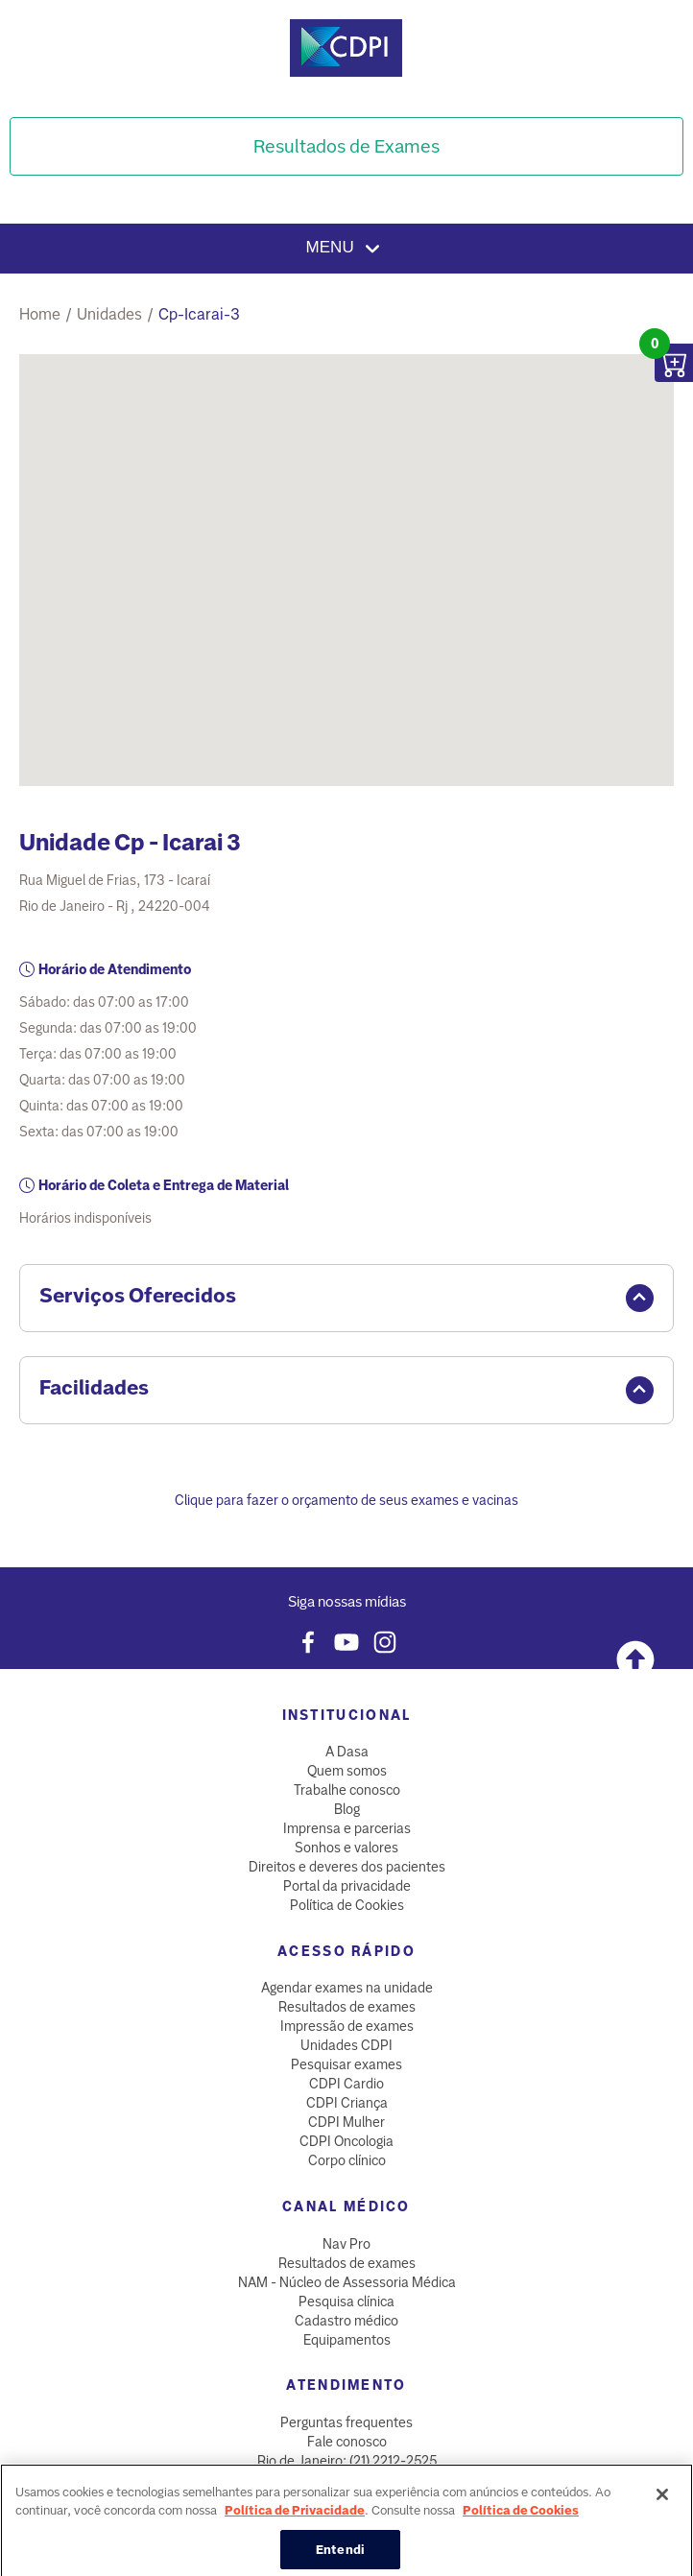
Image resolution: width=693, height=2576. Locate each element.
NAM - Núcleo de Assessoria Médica (347, 2282)
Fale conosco (347, 2441)
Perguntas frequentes (346, 2422)
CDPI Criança (347, 2103)
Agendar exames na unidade (347, 1987)
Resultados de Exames (346, 146)
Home (39, 314)
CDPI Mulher (346, 2122)
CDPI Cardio (346, 2083)
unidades (109, 314)
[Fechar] (662, 2506)
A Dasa (347, 1751)
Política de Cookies (347, 1905)
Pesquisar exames (346, 2064)
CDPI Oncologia (346, 2141)
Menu (347, 248)
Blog (347, 1809)
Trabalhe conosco (347, 1790)
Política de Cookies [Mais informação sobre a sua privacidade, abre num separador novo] (521, 2522)
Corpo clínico (347, 2160)
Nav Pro (346, 2244)
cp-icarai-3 (199, 314)
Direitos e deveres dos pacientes (347, 1866)
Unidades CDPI (346, 2045)
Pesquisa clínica (346, 2301)
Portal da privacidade (347, 1886)
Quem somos (347, 1770)
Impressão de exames (347, 2026)
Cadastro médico (346, 2320)
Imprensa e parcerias (347, 1828)
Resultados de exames (347, 2007)
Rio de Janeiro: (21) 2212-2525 (347, 2461)
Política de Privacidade (295, 2522)
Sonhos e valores (346, 1847)
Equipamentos (347, 2340)
